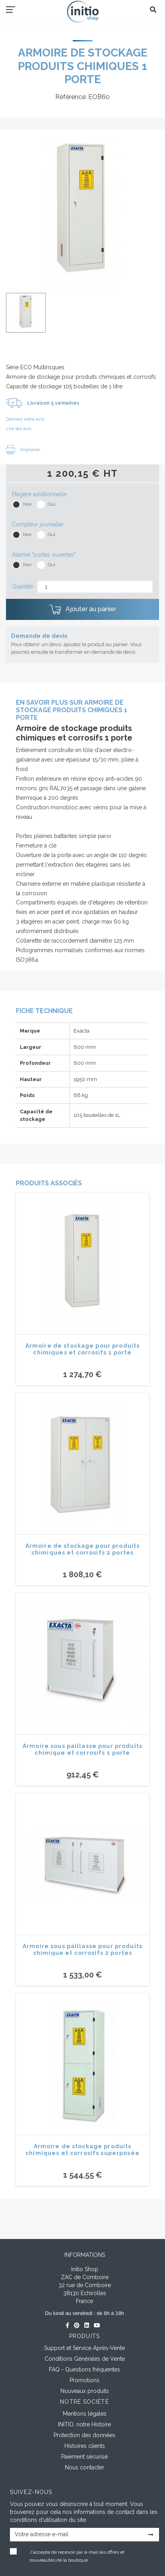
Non (27, 504)
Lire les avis (18, 428)
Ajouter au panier (82, 609)
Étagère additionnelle (39, 494)
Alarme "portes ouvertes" (44, 554)
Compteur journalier (38, 524)
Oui (51, 504)
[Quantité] (95, 586)
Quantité (22, 586)
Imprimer (23, 449)
